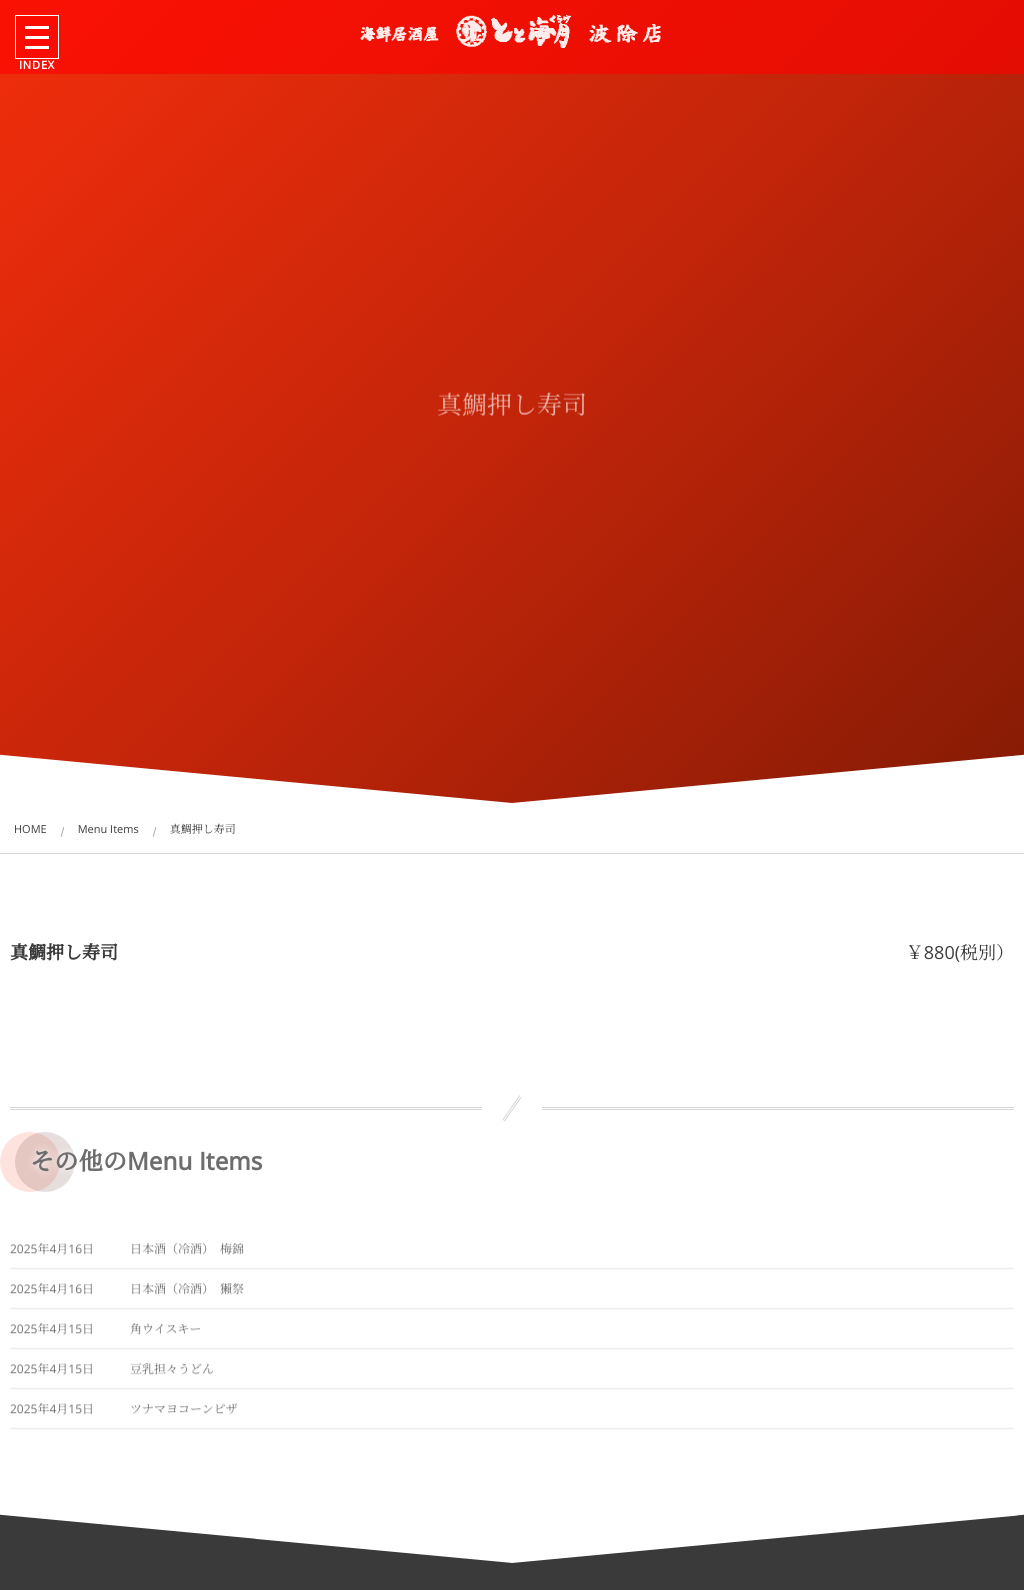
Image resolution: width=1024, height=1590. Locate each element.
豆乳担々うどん (172, 1374)
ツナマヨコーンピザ (184, 1414)
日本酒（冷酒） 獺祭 (187, 1294)
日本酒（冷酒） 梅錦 (187, 1254)
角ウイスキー (166, 1334)
